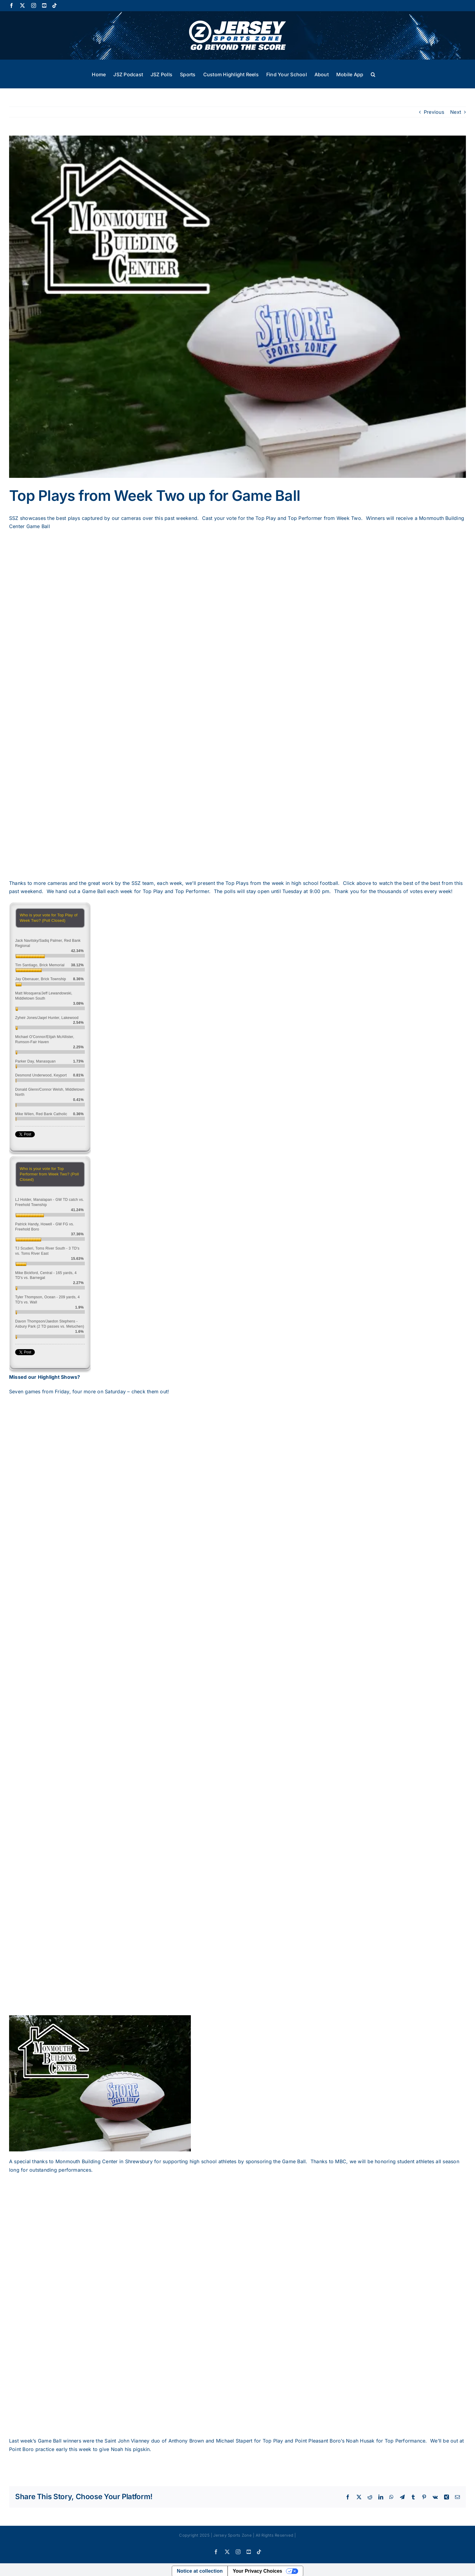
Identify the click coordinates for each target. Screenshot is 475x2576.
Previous (434, 112)
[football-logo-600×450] (237, 307)
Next (455, 112)
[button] (373, 74)
